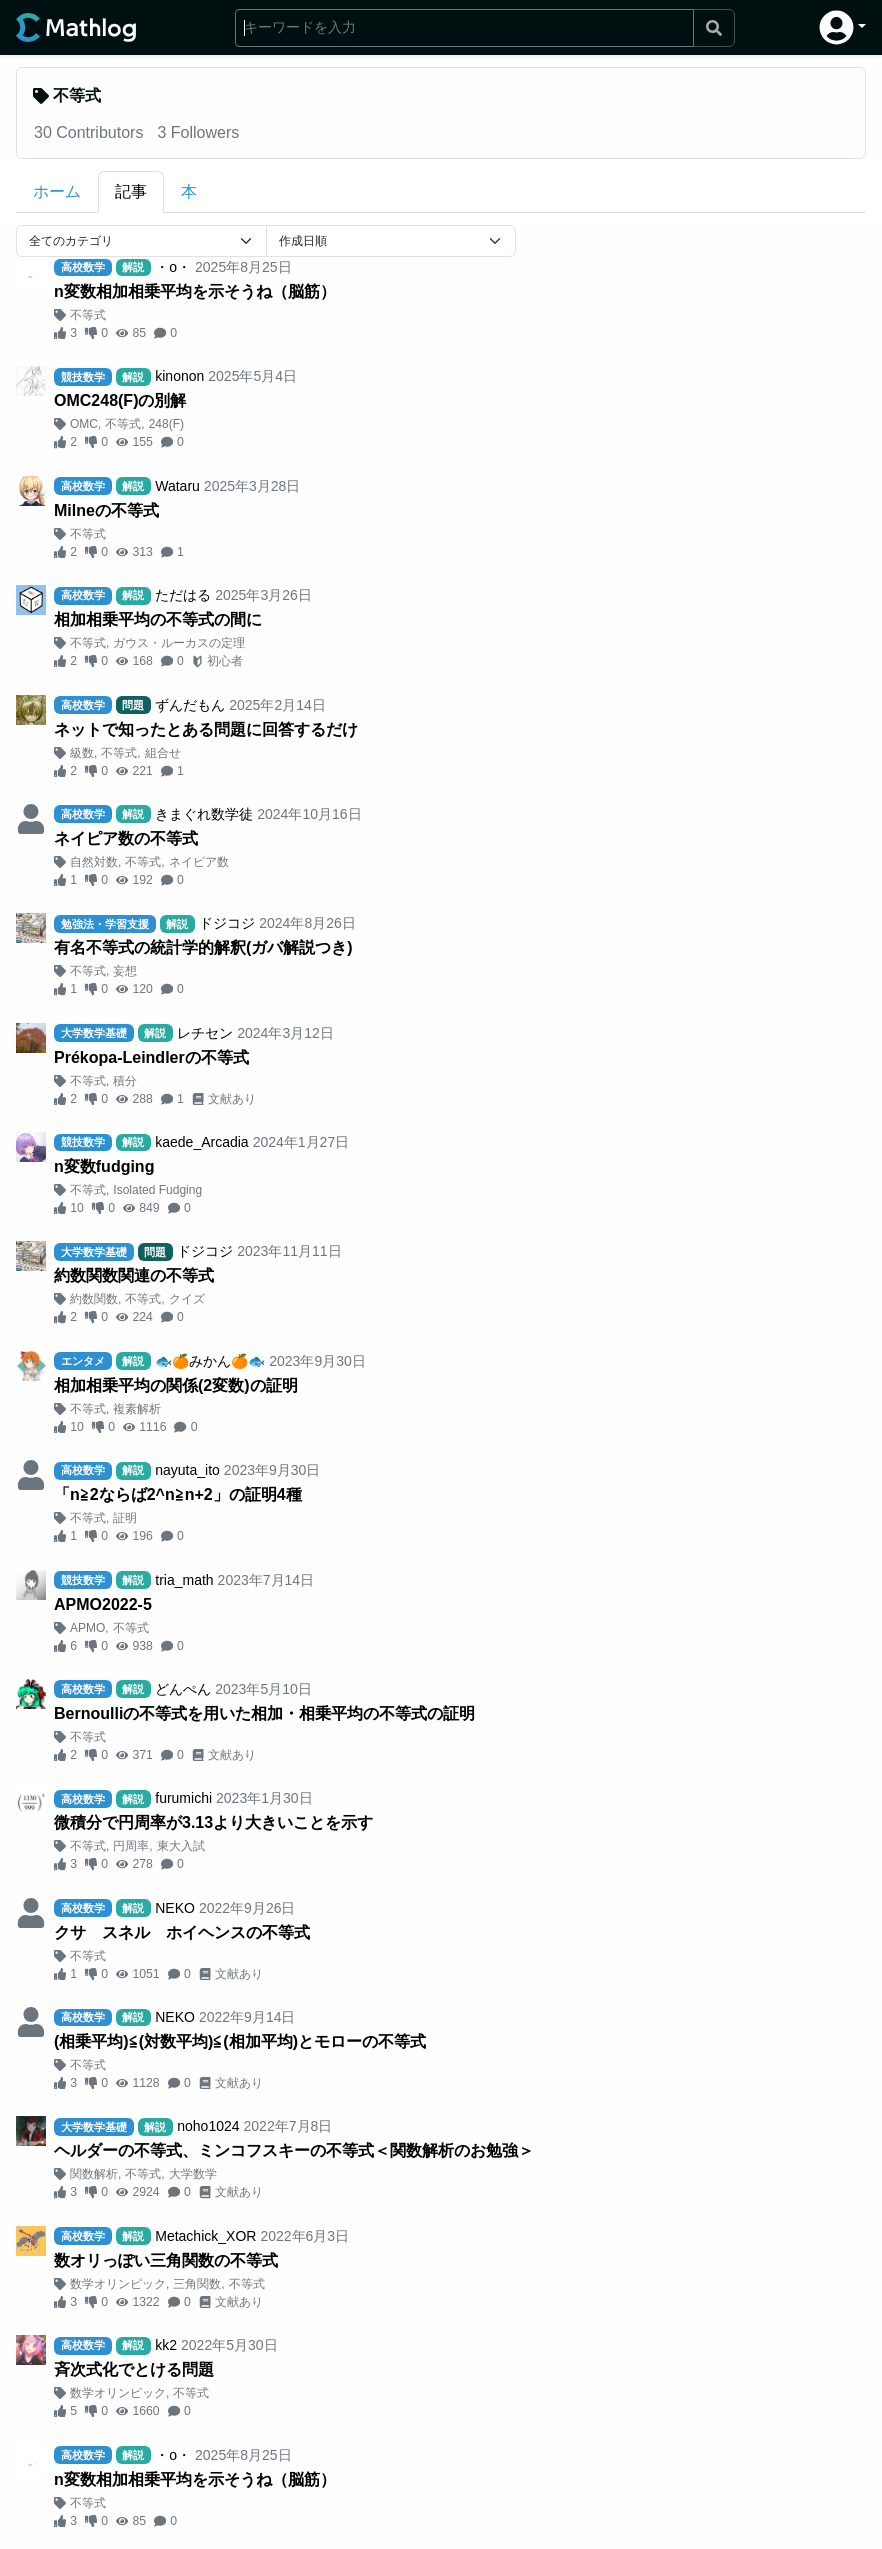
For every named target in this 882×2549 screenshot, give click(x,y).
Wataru (177, 486)
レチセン (205, 1033)
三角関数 (197, 2284)
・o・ (173, 267)
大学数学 (193, 2174)
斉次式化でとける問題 (134, 2369)
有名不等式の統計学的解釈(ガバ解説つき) (203, 947)
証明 (125, 1518)
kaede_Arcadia (201, 1142)
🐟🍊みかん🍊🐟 (210, 1361)
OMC (84, 424)
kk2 (166, 2345)
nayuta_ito (187, 1470)
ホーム (57, 191)
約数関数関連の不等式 (134, 1275)
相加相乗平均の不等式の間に (158, 619)
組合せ (163, 753)
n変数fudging (104, 1166)
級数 (82, 753)
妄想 (125, 971)
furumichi (183, 1798)
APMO (87, 1628)
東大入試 (181, 1846)
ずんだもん (190, 705)
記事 (131, 191)
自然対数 (94, 862)
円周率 (131, 1846)
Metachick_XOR (205, 2236)
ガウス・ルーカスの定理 (179, 643)
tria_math (184, 1580)
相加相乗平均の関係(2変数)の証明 (176, 1385)
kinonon (179, 376)
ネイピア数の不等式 (126, 838)
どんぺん (183, 1689)
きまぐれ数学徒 (204, 814)
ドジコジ (227, 923)
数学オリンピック (118, 2284)
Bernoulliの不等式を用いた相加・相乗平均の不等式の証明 (264, 1713)
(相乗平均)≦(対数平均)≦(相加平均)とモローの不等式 (240, 2041)
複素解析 (137, 1409)
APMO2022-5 (103, 1604)
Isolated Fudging (157, 1190)
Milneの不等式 (106, 510)
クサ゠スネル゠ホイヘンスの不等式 (182, 1932)
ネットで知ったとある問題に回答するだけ (206, 729)
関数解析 (94, 2174)
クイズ (187, 1299)
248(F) (166, 424)
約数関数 (94, 1299)
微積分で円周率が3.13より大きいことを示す (213, 1822)
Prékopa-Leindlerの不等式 (151, 1057)
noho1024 (208, 2126)
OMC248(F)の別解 (120, 400)
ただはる (183, 595)
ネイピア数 (199, 862)
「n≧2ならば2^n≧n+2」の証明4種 (178, 1494)
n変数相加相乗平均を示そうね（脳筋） (195, 291)
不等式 (88, 315)
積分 (125, 1081)
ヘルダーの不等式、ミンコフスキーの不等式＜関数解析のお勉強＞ (294, 2150)
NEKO (175, 1908)
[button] (842, 27)
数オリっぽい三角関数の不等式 (166, 2260)
